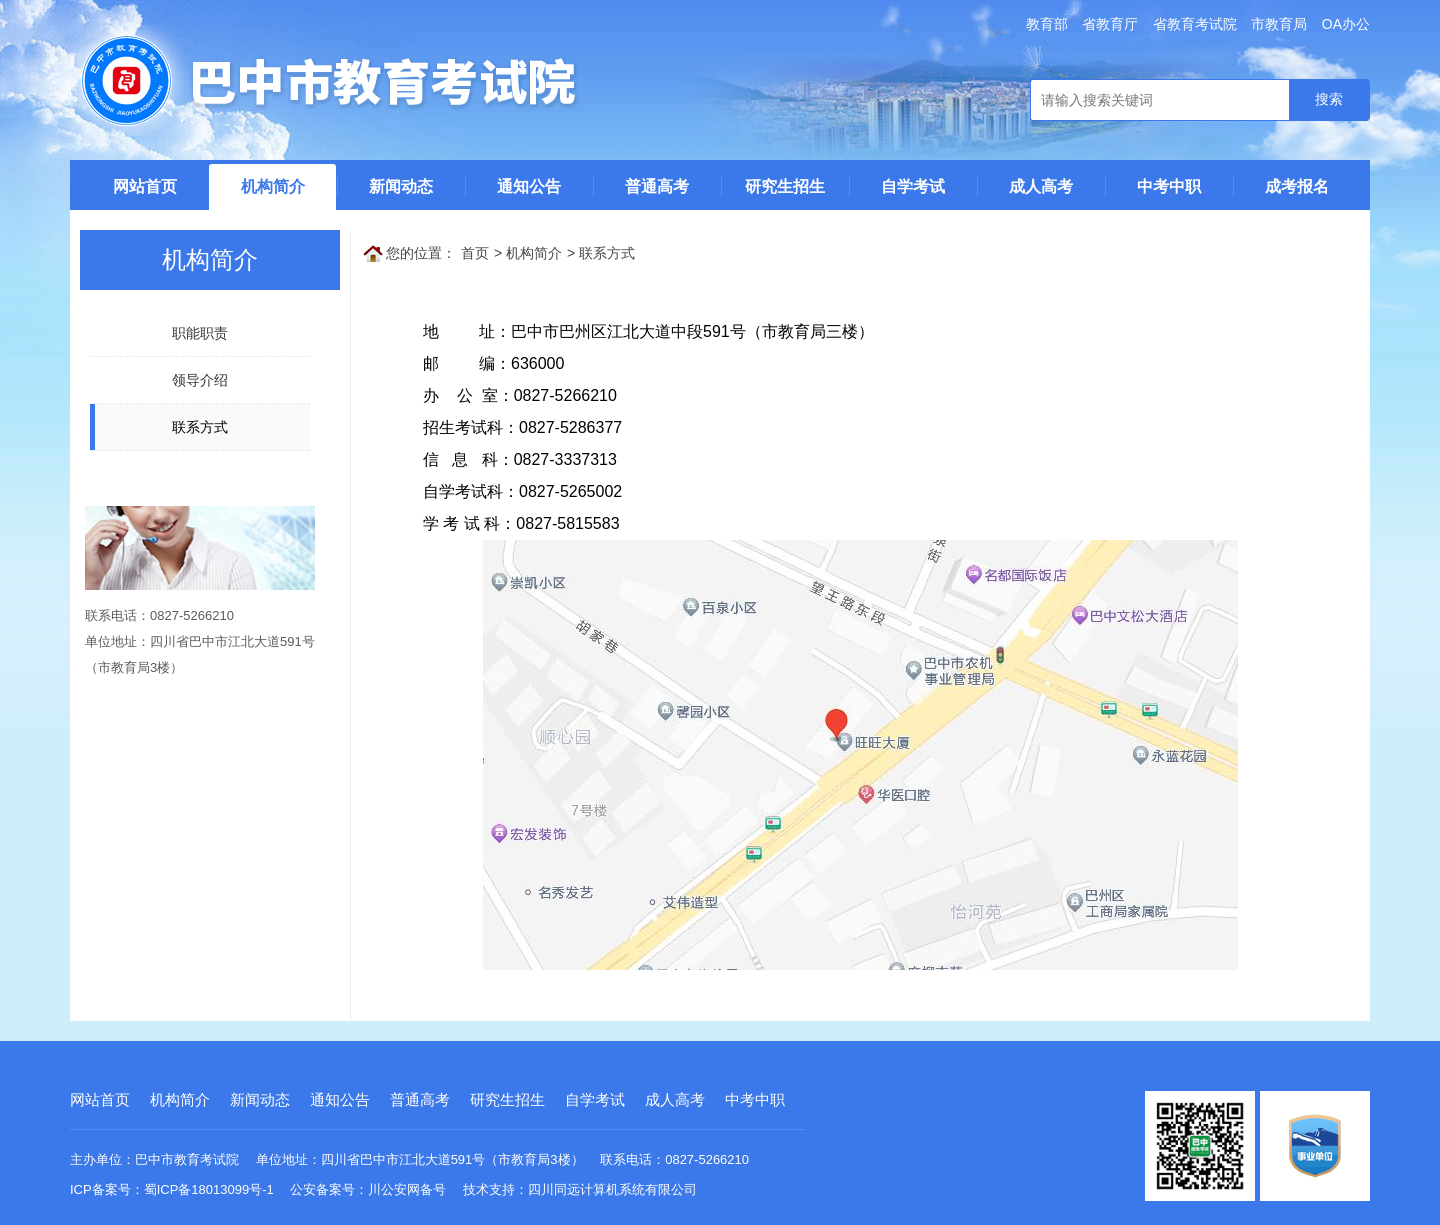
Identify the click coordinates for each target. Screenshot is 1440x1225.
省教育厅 (1110, 24)
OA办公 (1346, 24)
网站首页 (145, 186)
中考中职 (1169, 186)
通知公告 (529, 186)
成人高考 (1041, 186)
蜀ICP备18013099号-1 (209, 1189)
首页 (475, 253)
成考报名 (1297, 186)
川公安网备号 (407, 1189)
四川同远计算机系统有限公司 (612, 1189)
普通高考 (657, 186)
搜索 (1329, 99)
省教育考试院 (1195, 24)
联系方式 (607, 253)
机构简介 (273, 186)
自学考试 (913, 186)
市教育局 (1279, 24)
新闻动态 (401, 186)
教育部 (1047, 24)
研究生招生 (785, 186)
